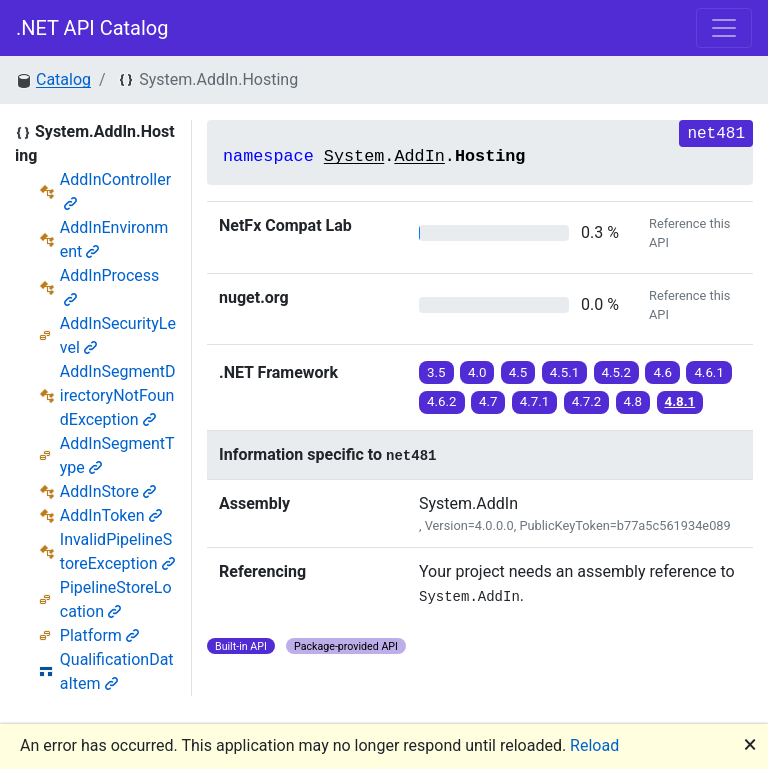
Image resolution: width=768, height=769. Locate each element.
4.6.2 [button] (442, 401)
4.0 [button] (477, 372)
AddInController (115, 190)
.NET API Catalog (92, 28)
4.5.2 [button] (617, 372)
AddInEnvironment (114, 239)
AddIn (419, 156)
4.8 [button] (633, 401)
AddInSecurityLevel (118, 335)
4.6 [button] (662, 372)
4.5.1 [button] (565, 372)
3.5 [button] (436, 372)
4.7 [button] (488, 401)
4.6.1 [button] (709, 372)
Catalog (63, 79)
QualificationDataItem (117, 671)
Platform (99, 635)
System (354, 156)
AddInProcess (110, 286)
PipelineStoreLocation (116, 599)
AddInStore (108, 491)
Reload (594, 745)
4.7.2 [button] (587, 401)
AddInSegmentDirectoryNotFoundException (118, 395)
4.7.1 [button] (535, 401)
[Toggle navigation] (724, 28)
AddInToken (111, 515)
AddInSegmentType (117, 455)
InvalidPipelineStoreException (117, 551)
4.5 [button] (518, 372)
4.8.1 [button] (680, 401)
